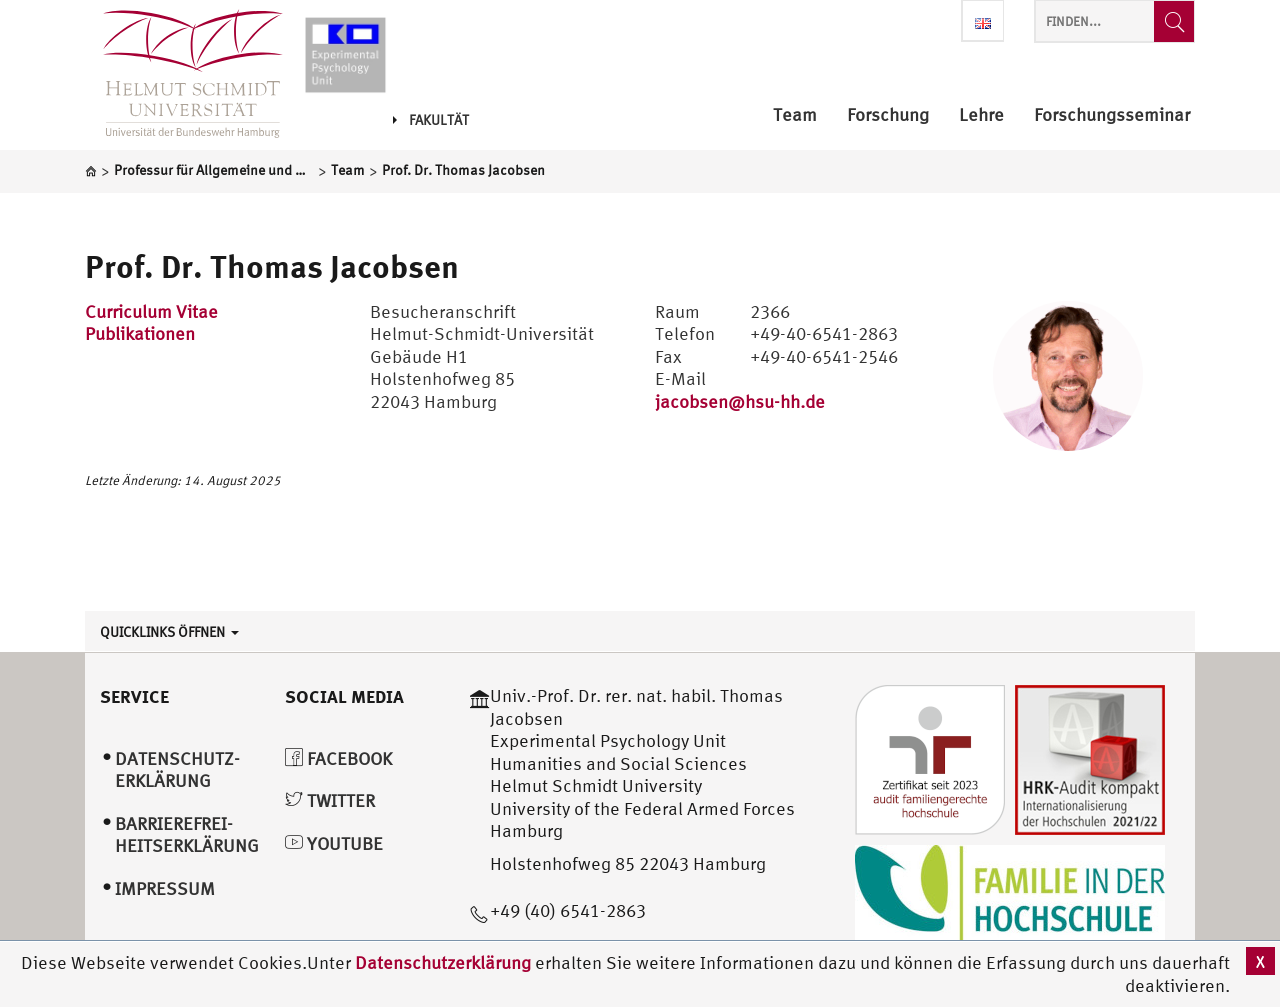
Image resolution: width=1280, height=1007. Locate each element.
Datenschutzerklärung (443, 962)
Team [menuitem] (795, 115)
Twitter (330, 800)
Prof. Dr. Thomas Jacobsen (272, 266)
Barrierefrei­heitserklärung (187, 835)
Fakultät (431, 120)
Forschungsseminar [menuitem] (1112, 115)
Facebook (338, 758)
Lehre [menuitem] (981, 115)
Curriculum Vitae (151, 311)
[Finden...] (1174, 21)
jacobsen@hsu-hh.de (740, 401)
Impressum (165, 888)
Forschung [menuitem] (888, 115)
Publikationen (140, 333)
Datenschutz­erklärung (177, 770)
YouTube (334, 843)
